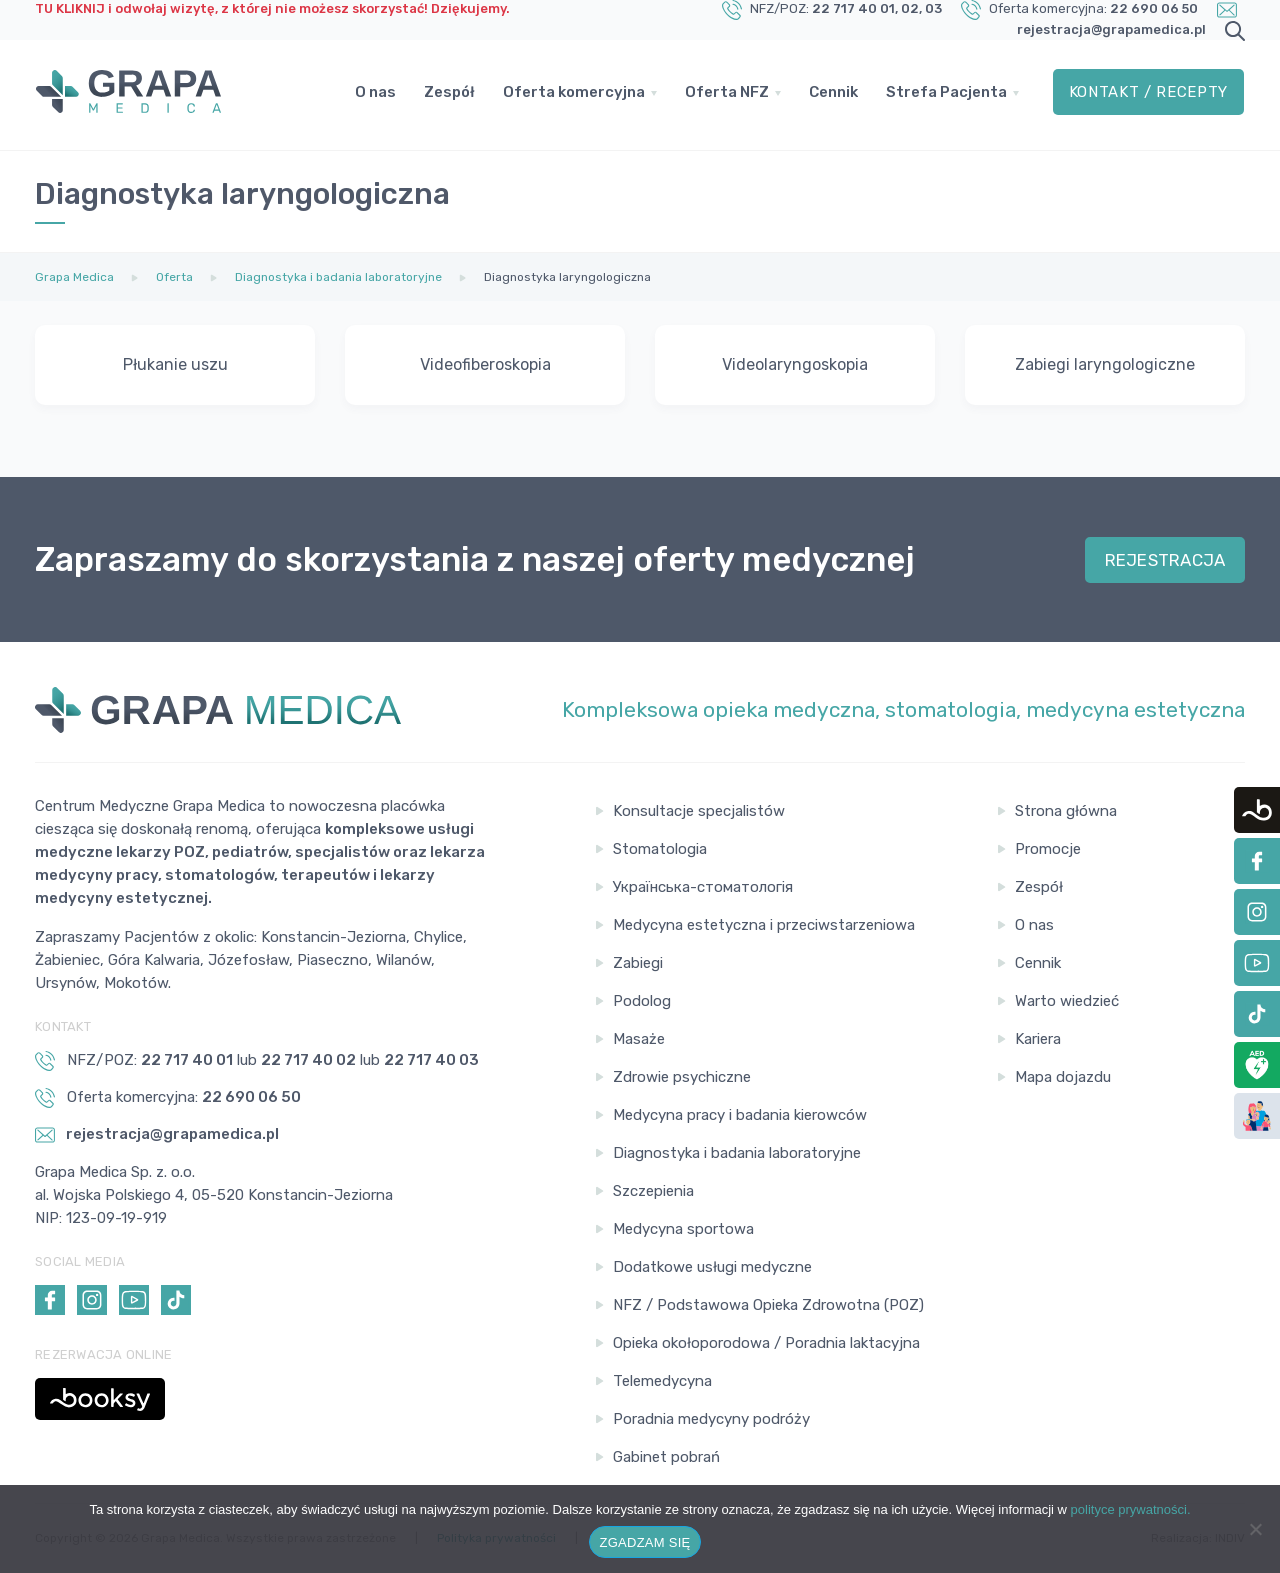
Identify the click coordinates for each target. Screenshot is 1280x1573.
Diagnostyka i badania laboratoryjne (737, 1153)
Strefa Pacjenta (946, 95)
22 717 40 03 (431, 1060)
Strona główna (1066, 811)
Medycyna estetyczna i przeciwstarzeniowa (764, 925)
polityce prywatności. (1131, 1509)
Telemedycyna (662, 1381)
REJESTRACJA (1165, 560)
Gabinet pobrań (666, 1457)
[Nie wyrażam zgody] (1255, 1529)
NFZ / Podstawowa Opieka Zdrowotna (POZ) (768, 1305)
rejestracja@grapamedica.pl (1111, 29)
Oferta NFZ (727, 95)
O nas (375, 95)
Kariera (1038, 1039)
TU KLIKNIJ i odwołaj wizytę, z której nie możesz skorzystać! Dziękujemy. (272, 8)
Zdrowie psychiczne (682, 1077)
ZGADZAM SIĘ (645, 1542)
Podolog (642, 1001)
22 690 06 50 (1154, 8)
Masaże (639, 1039)
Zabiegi (638, 963)
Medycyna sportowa (683, 1229)
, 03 (930, 8)
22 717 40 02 (308, 1060)
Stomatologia (660, 849)
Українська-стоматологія (703, 887)
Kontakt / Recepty (1148, 95)
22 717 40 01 (853, 8)
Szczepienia (653, 1191)
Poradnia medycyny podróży (711, 1419)
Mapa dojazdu (1063, 1077)
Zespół (449, 95)
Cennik (833, 95)
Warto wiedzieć (1067, 1001)
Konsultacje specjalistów (699, 811)
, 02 (907, 8)
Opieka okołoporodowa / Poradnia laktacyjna (766, 1343)
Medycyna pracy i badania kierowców (740, 1115)
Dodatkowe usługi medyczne (712, 1267)
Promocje (1048, 849)
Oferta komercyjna (574, 95)
